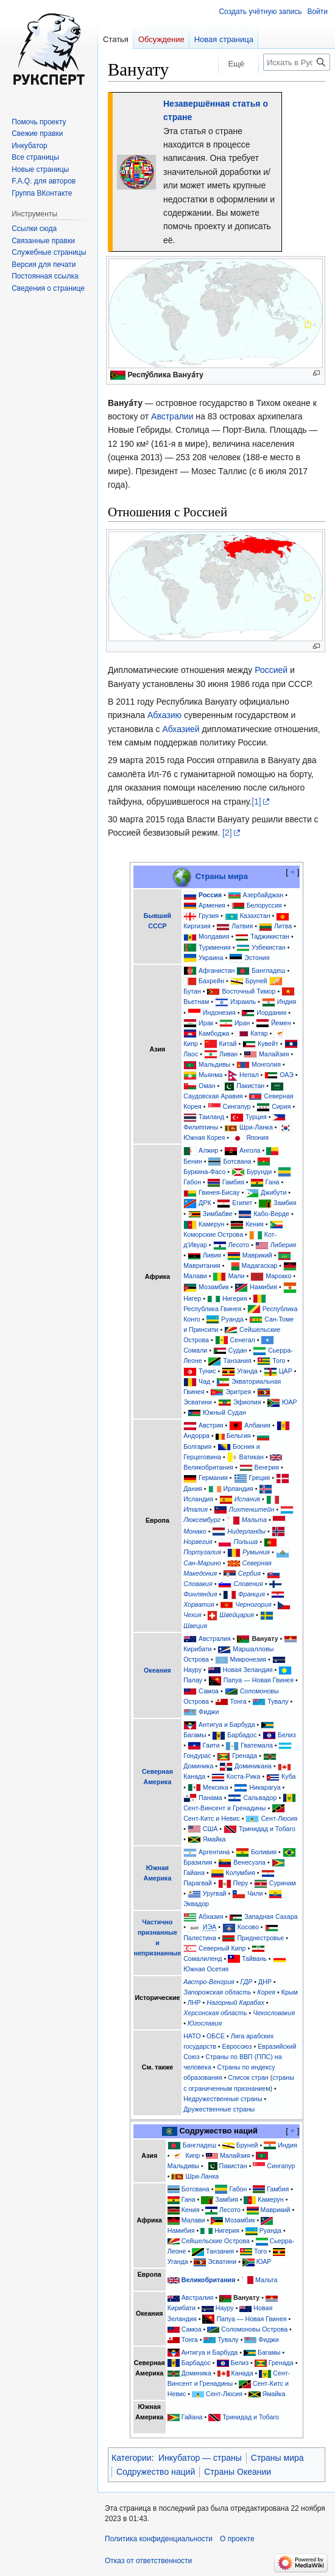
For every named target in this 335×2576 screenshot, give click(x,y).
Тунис (207, 1371)
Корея (266, 1992)
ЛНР (194, 2002)
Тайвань (254, 1958)
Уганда (247, 1371)
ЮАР (289, 1402)
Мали (236, 1275)
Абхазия (211, 1916)
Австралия (215, 1638)
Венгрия (267, 1467)
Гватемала (257, 1745)
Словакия (198, 1583)
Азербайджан (263, 894)
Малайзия (274, 1054)
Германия (213, 1477)
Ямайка (214, 1839)
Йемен (281, 1022)
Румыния (256, 1552)
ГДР (246, 1981)
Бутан (192, 991)
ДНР (265, 1981)
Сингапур (237, 1106)
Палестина (199, 1937)
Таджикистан (269, 936)
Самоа (209, 1691)
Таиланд (211, 1116)
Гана (273, 1182)
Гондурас (197, 1755)
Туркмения (215, 947)
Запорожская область (217, 1992)
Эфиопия (247, 1402)
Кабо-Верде (271, 1213)
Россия (210, 894)
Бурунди (259, 1171)
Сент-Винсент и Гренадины (224, 1808)
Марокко (278, 1275)
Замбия (284, 1202)
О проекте (237, 2539)
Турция (256, 1116)
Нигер (192, 1298)
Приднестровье (260, 1937)
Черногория (253, 1604)
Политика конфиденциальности (159, 2539)
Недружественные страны (223, 2098)
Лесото (238, 1244)
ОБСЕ (215, 2036)
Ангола (249, 1150)
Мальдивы (214, 1064)
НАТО (191, 2036)
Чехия (192, 1614)
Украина (211, 957)
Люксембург (201, 1519)
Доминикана (253, 1766)
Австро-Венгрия (208, 1981)
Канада (194, 1776)
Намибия (263, 1286)
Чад (204, 1381)
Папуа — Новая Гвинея (259, 1680)
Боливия (264, 1852)
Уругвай (215, 1893)
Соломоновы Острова (254, 2329)
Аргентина (214, 1852)
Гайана (194, 1872)
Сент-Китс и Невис (211, 1818)
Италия (195, 1509)
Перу (241, 1883)
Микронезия (248, 1659)
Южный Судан (224, 1412)
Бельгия (239, 1435)
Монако (194, 1531)
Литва (283, 926)
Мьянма (210, 1074)
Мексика (215, 1787)
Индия (287, 1001)
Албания (257, 1425)
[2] (227, 833)
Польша (245, 1541)
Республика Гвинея (212, 1308)
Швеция (195, 1625)
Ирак (206, 1022)
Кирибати (197, 1649)
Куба (288, 1776)
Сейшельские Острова (216, 2240)
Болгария (197, 1446)
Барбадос (241, 1734)
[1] (256, 801)
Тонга (238, 1701)
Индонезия (219, 1012)
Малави (195, 1275)
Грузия (209, 915)
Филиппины (200, 1127)
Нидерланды (246, 1531)
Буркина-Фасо (204, 1171)
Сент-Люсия (279, 1818)
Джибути (273, 1192)
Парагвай (197, 1883)
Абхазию (164, 715)
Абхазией (180, 729)
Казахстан (255, 915)
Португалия (202, 1552)
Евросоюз (237, 2046)
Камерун (211, 1224)
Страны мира (222, 876)
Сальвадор (260, 1797)
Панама (210, 1797)
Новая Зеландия (248, 1669)
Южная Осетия (205, 1969)
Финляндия (200, 1594)
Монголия (266, 1064)
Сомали (195, 1350)
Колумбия (240, 1872)
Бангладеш (268, 970)
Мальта (254, 1519)
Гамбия (233, 1182)
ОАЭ (287, 1074)
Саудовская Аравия (213, 1096)
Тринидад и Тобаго (267, 1828)
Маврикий (257, 1255)
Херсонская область (215, 2012)
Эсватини (197, 1402)
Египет (242, 1202)
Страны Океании (237, 2472)
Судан (237, 1350)
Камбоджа (214, 1033)
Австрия (211, 1425)
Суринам (282, 1883)
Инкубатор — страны (200, 2458)
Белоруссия (264, 905)
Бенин (192, 1161)
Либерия (283, 1244)
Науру (192, 1669)
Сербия (249, 1573)
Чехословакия (274, 2012)
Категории (131, 2458)
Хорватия (198, 1604)
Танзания (237, 1360)
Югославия (205, 2023)
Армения (212, 905)
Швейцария (236, 1614)
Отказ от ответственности (148, 2560)
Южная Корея (204, 1137)
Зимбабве (218, 1213)
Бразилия (198, 1862)
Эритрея (238, 1391)
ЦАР (285, 1371)
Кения (254, 1224)
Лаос (190, 1054)
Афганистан (216, 970)
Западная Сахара (271, 1916)
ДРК (205, 1202)
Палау (192, 1680)
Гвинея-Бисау (219, 1192)
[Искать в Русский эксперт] (296, 62)
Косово (248, 1926)
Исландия (198, 1499)
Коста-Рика (244, 1776)
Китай (228, 1043)
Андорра (196, 1435)
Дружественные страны (219, 2109)
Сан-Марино (202, 1563)
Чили (255, 1893)
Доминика (198, 1766)
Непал (249, 1074)
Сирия (281, 1106)
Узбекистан (268, 947)
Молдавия (214, 936)
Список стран (248, 2077)
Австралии (172, 416)
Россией (271, 670)
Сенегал (242, 1339)
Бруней (256, 980)
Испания (247, 1499)
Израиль (243, 1001)
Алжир (208, 1150)
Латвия (242, 926)
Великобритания (208, 1467)
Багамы (194, 1734)
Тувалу (277, 1701)
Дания (192, 1488)
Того (278, 1360)
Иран (242, 1022)
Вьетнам (196, 1001)
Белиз (287, 1734)
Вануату (265, 1638)
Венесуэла (249, 1862)
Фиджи (209, 1711)
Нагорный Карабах (235, 2002)
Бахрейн (211, 980)
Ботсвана (237, 1161)
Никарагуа (264, 1787)
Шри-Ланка (256, 1127)
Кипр (190, 1043)
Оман (207, 1085)
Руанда (232, 1319)
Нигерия (234, 1298)
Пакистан (250, 1085)
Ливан (228, 1054)
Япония (257, 1137)
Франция (251, 1594)
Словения (248, 1583)
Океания (157, 1670)
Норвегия (198, 1541)
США (210, 1828)
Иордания (271, 1012)
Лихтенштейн (252, 1509)
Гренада (244, 1755)
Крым (289, 1992)
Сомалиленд (202, 1958)
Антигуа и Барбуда (227, 1724)
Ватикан (251, 1457)
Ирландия (238, 1488)
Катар (259, 1033)
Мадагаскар (260, 1265)
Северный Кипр (222, 1948)
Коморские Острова (213, 1234)
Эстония (256, 957)
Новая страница (223, 39)
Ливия (212, 1255)
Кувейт (268, 1043)
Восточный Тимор (248, 991)
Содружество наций (155, 2472)
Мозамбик (214, 1286)
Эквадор (196, 1903)
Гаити (211, 1745)
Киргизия (197, 926)
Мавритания (201, 1265)
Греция (259, 1477)
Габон (192, 1182)
